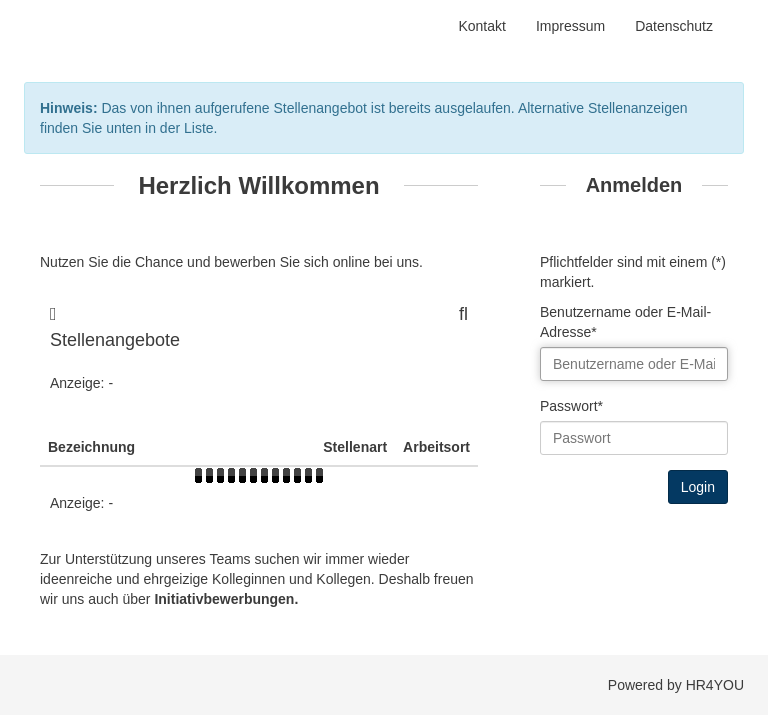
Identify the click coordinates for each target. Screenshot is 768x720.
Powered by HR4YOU (676, 685)
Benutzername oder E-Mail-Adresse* (625, 322)
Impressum (570, 26)
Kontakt (481, 26)
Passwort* (571, 406)
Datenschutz (674, 26)
